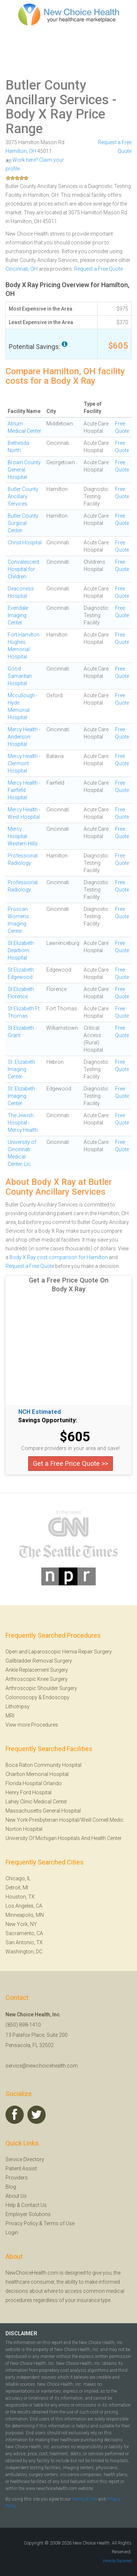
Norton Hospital (23, 1829)
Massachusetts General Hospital (43, 1811)
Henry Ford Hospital (28, 1792)
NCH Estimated (39, 1412)
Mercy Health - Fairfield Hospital (24, 790)
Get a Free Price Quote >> (70, 1463)
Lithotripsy (17, 1706)
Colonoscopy (21, 1697)
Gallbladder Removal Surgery (38, 1661)
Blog (10, 2187)
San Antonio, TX (24, 1942)
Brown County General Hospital (24, 469)
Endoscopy (56, 1697)
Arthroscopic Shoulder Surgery (41, 1688)
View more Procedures (31, 1725)
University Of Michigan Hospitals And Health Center (63, 1838)
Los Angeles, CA (23, 1906)
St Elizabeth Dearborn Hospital (21, 950)
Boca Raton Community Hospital (43, 1765)
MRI (9, 1716)
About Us (16, 2196)
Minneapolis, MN (24, 1915)
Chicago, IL (18, 1878)
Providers (16, 2178)
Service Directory (24, 2159)
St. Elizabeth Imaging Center (21, 1069)
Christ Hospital (25, 542)
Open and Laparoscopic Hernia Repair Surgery (58, 1652)
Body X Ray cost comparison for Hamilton (58, 1257)
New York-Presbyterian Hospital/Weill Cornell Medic (64, 1820)
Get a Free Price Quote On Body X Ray (69, 1284)
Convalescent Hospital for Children (23, 569)
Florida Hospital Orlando (33, 1783)
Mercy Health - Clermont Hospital (24, 763)
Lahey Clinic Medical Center (36, 1802)
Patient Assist (21, 2168)
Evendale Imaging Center (18, 615)
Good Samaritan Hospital (20, 676)
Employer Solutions (28, 2214)
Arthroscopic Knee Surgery (36, 1679)
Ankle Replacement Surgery (36, 1670)
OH (32, 151)
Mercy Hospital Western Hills (23, 836)
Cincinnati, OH (21, 269)
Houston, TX (20, 1897)
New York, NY (21, 1924)
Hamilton (16, 151)
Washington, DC (23, 1951)
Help (10, 2205)
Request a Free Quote (98, 269)
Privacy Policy (21, 2223)
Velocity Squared (117, 2560)
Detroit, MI (16, 1887)
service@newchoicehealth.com (41, 2066)
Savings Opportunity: (47, 1420)
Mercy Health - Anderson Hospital (24, 736)
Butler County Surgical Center (23, 523)
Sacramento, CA (24, 1933)
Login (11, 2232)
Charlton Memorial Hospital (37, 1774)
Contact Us (34, 2205)
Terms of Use (59, 2223)
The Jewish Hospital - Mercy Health (23, 1122)
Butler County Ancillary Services (57, 93)
